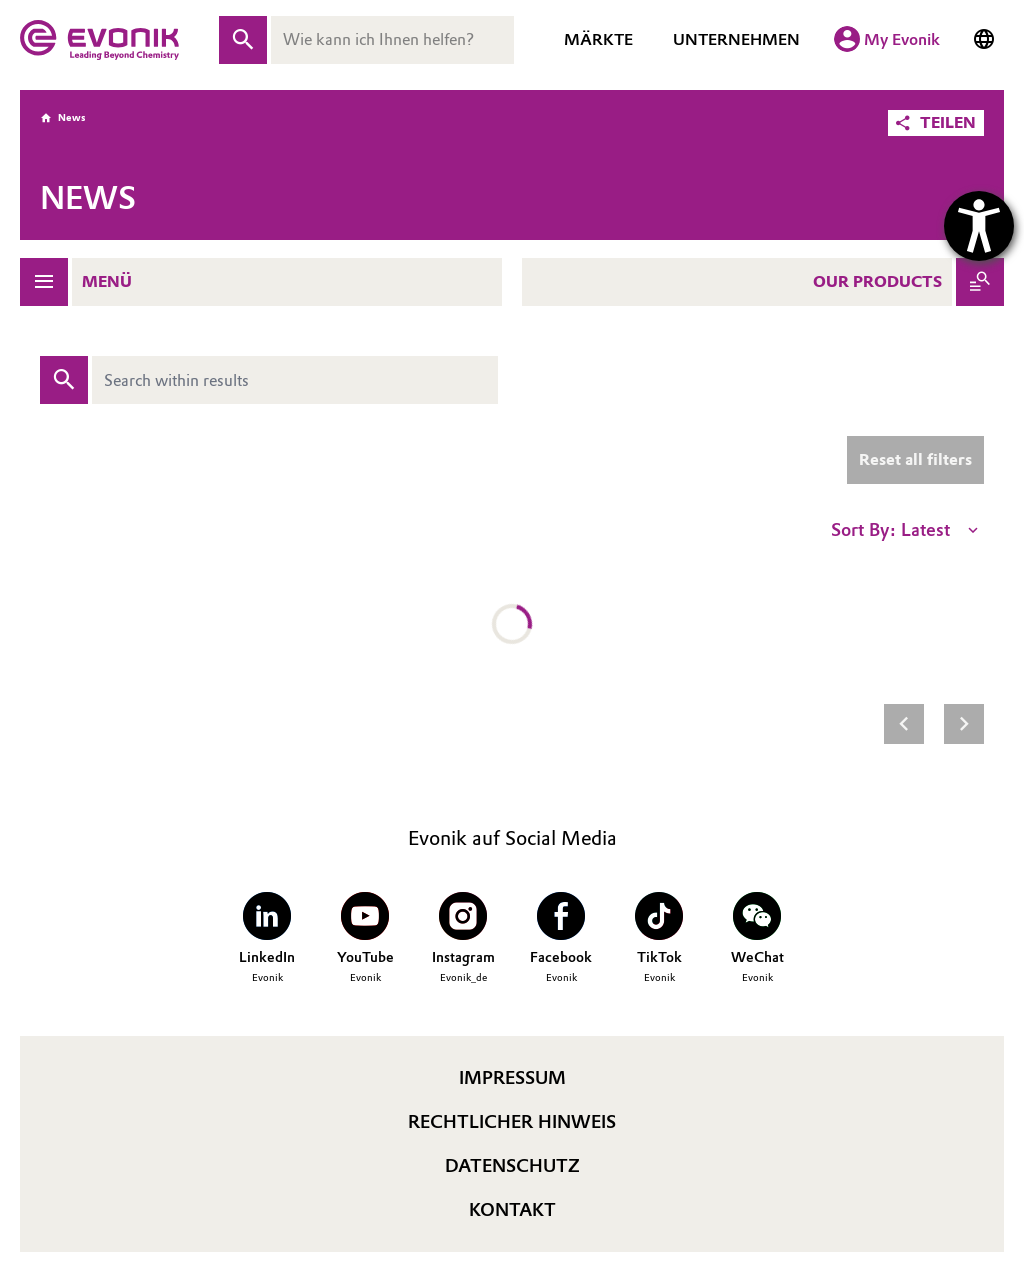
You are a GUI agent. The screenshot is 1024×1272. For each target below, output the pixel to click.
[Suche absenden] (243, 40)
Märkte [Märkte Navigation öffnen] (598, 39)
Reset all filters (915, 459)
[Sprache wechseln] (984, 40)
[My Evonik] (887, 40)
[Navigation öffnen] (44, 282)
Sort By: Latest (906, 530)
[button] (936, 123)
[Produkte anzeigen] (980, 282)
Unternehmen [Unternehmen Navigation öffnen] (736, 39)
